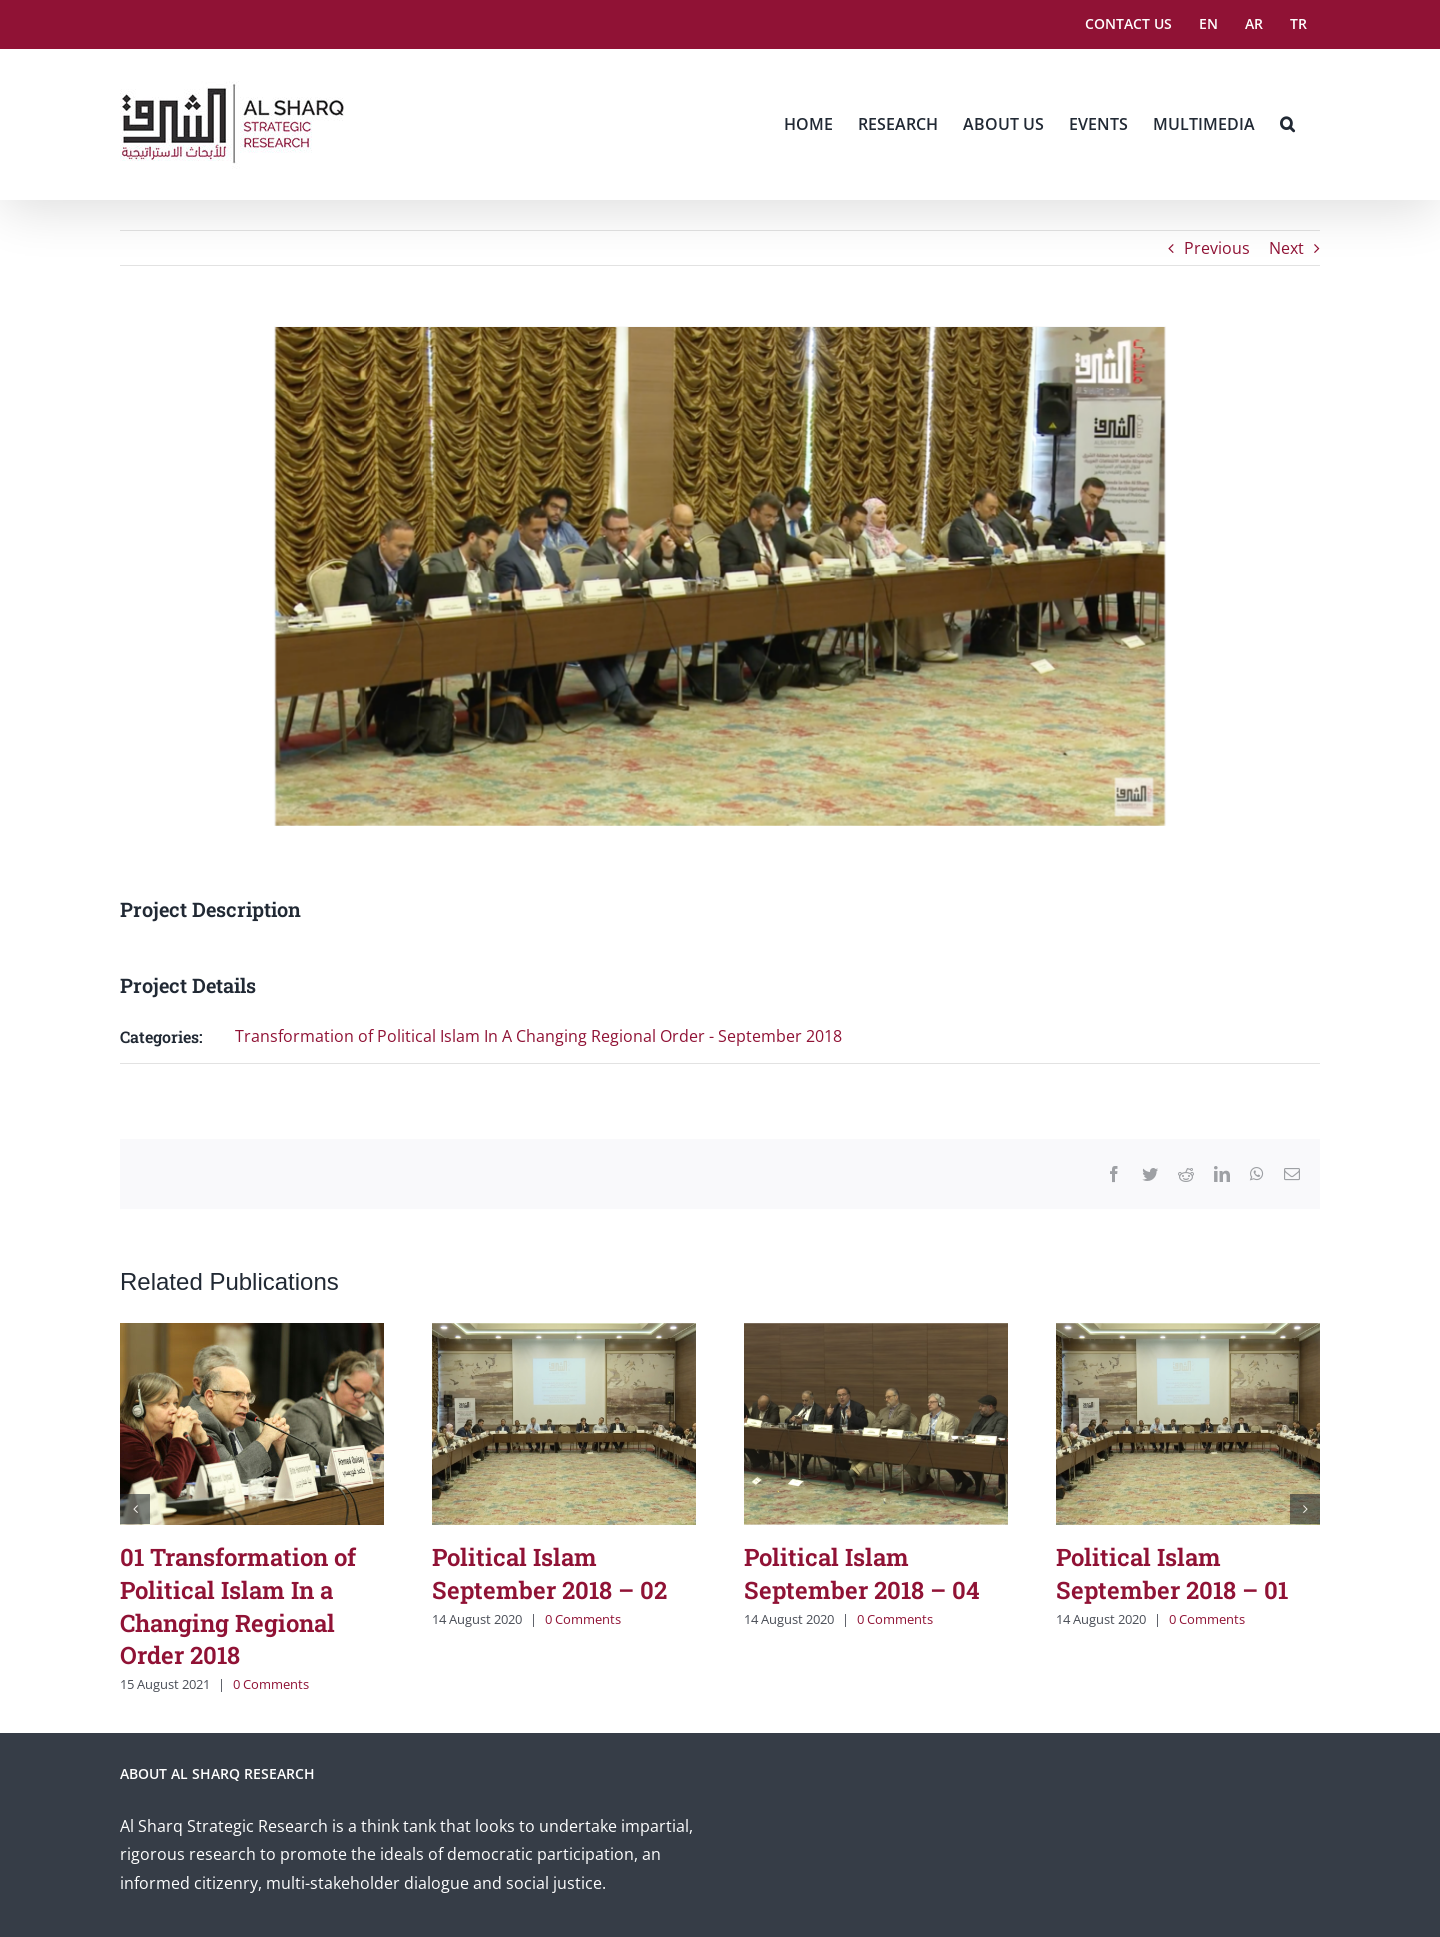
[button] (1287, 124)
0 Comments (271, 1684)
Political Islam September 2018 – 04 (862, 1573)
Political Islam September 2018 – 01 (1172, 1573)
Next (1286, 248)
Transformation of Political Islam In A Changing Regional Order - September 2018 (538, 1036)
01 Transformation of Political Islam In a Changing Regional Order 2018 (238, 1606)
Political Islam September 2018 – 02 (549, 1573)
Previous (1217, 248)
